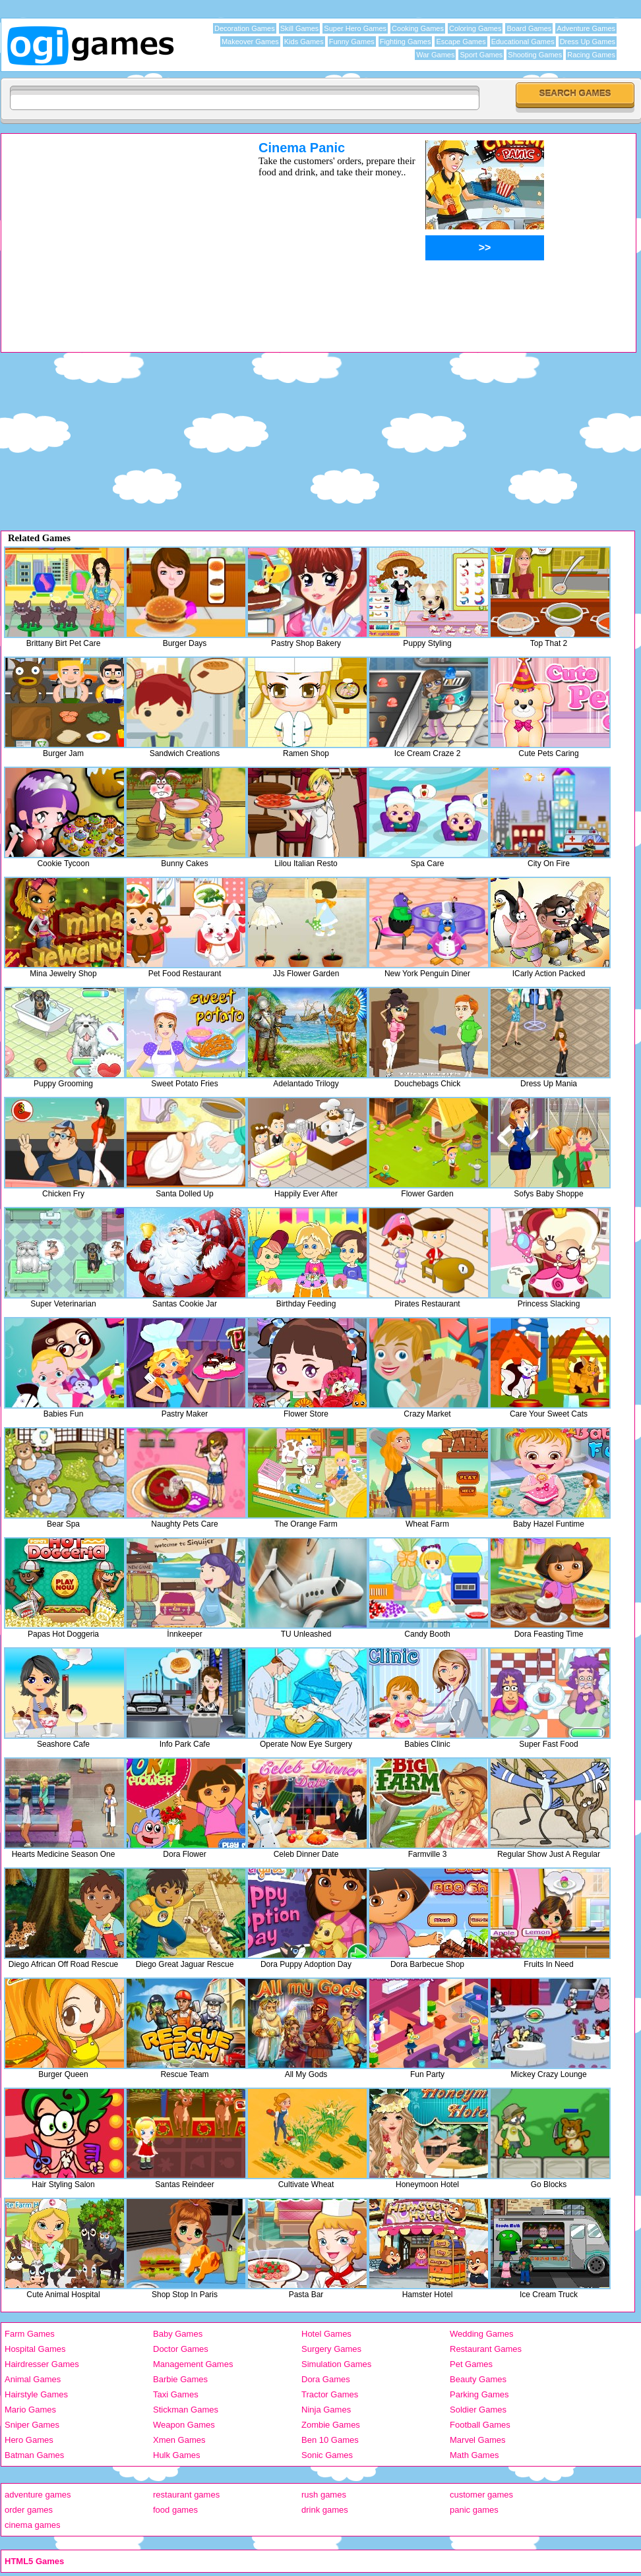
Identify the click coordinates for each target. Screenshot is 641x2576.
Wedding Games (482, 2334)
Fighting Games (405, 41)
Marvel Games (478, 2440)
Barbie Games (180, 2379)
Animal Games (33, 2379)
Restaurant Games (486, 2349)
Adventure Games (586, 28)
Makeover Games (250, 41)
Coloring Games (475, 28)
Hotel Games (326, 2334)
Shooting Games (535, 55)
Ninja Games (326, 2410)
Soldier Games (478, 2410)
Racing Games (591, 55)
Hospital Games (35, 2349)
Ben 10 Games (330, 2440)
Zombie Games (330, 2425)
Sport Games (481, 55)
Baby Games (177, 2334)
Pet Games (471, 2364)
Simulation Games (336, 2364)
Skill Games (299, 28)
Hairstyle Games (36, 2394)
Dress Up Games (587, 41)
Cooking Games (418, 28)
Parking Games (479, 2394)
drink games (324, 2510)
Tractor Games (329, 2394)
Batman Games (34, 2455)
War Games (435, 55)
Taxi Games (175, 2394)
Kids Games (304, 41)
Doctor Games (180, 2349)
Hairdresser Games (42, 2364)
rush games (323, 2495)
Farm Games (30, 2334)
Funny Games (352, 41)
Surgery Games (331, 2349)
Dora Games (325, 2379)
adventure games (38, 2495)
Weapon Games (184, 2425)
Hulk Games (176, 2455)
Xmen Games (179, 2440)
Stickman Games (185, 2410)
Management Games (193, 2364)
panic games (474, 2510)
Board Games (528, 28)
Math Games (474, 2455)
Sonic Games (327, 2455)
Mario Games (30, 2410)
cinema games (33, 2525)
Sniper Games (32, 2425)
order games (29, 2510)
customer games (481, 2495)
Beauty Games (478, 2379)
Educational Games (523, 41)
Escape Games (460, 41)
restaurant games (186, 2495)
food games (175, 2510)
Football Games (480, 2425)
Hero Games (29, 2440)
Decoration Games (244, 28)
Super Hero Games (355, 28)
